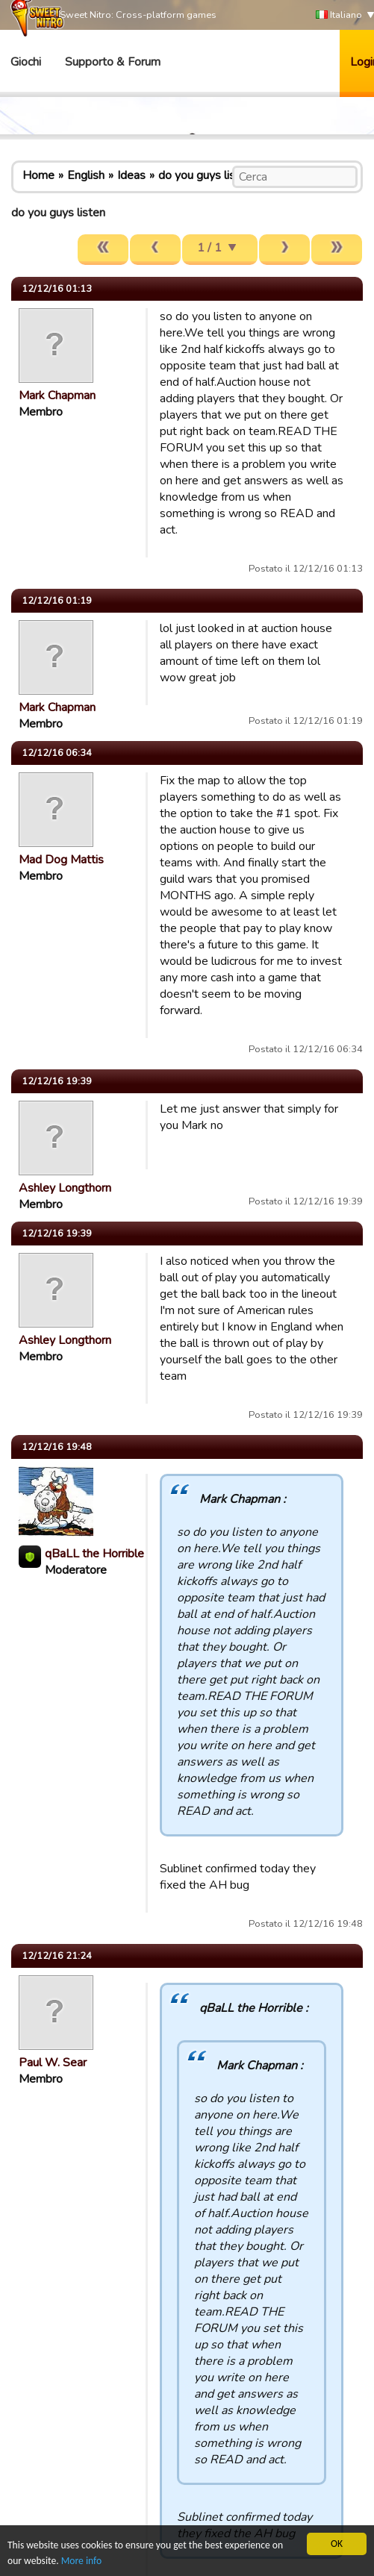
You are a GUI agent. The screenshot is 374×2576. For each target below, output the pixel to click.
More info (81, 2560)
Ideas (131, 175)
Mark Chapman (57, 395)
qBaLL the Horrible (94, 1553)
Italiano (339, 15)
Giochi (25, 62)
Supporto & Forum (112, 62)
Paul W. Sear (53, 2062)
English (86, 175)
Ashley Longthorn (65, 1188)
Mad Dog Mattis (61, 859)
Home (38, 175)
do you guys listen (205, 175)
